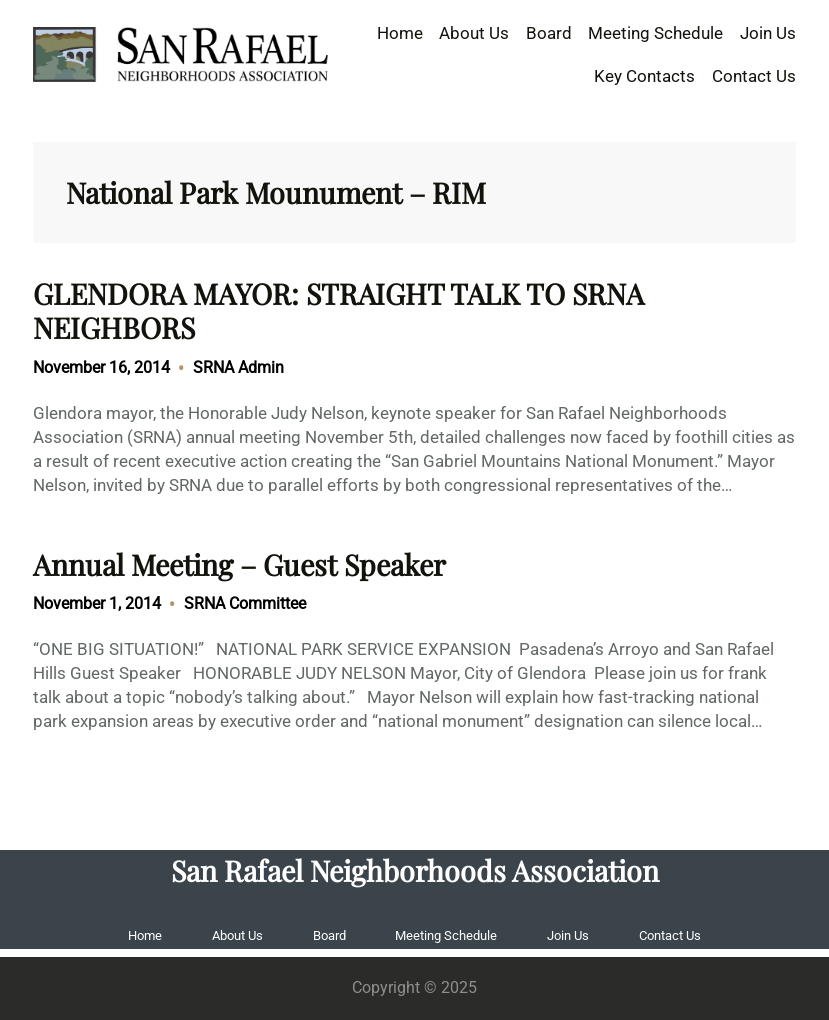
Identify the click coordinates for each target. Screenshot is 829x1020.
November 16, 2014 (101, 367)
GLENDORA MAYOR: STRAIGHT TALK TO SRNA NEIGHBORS (338, 310)
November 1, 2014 (97, 603)
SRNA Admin (238, 367)
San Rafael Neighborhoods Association (415, 870)
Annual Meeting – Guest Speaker (239, 564)
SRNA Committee (245, 603)
